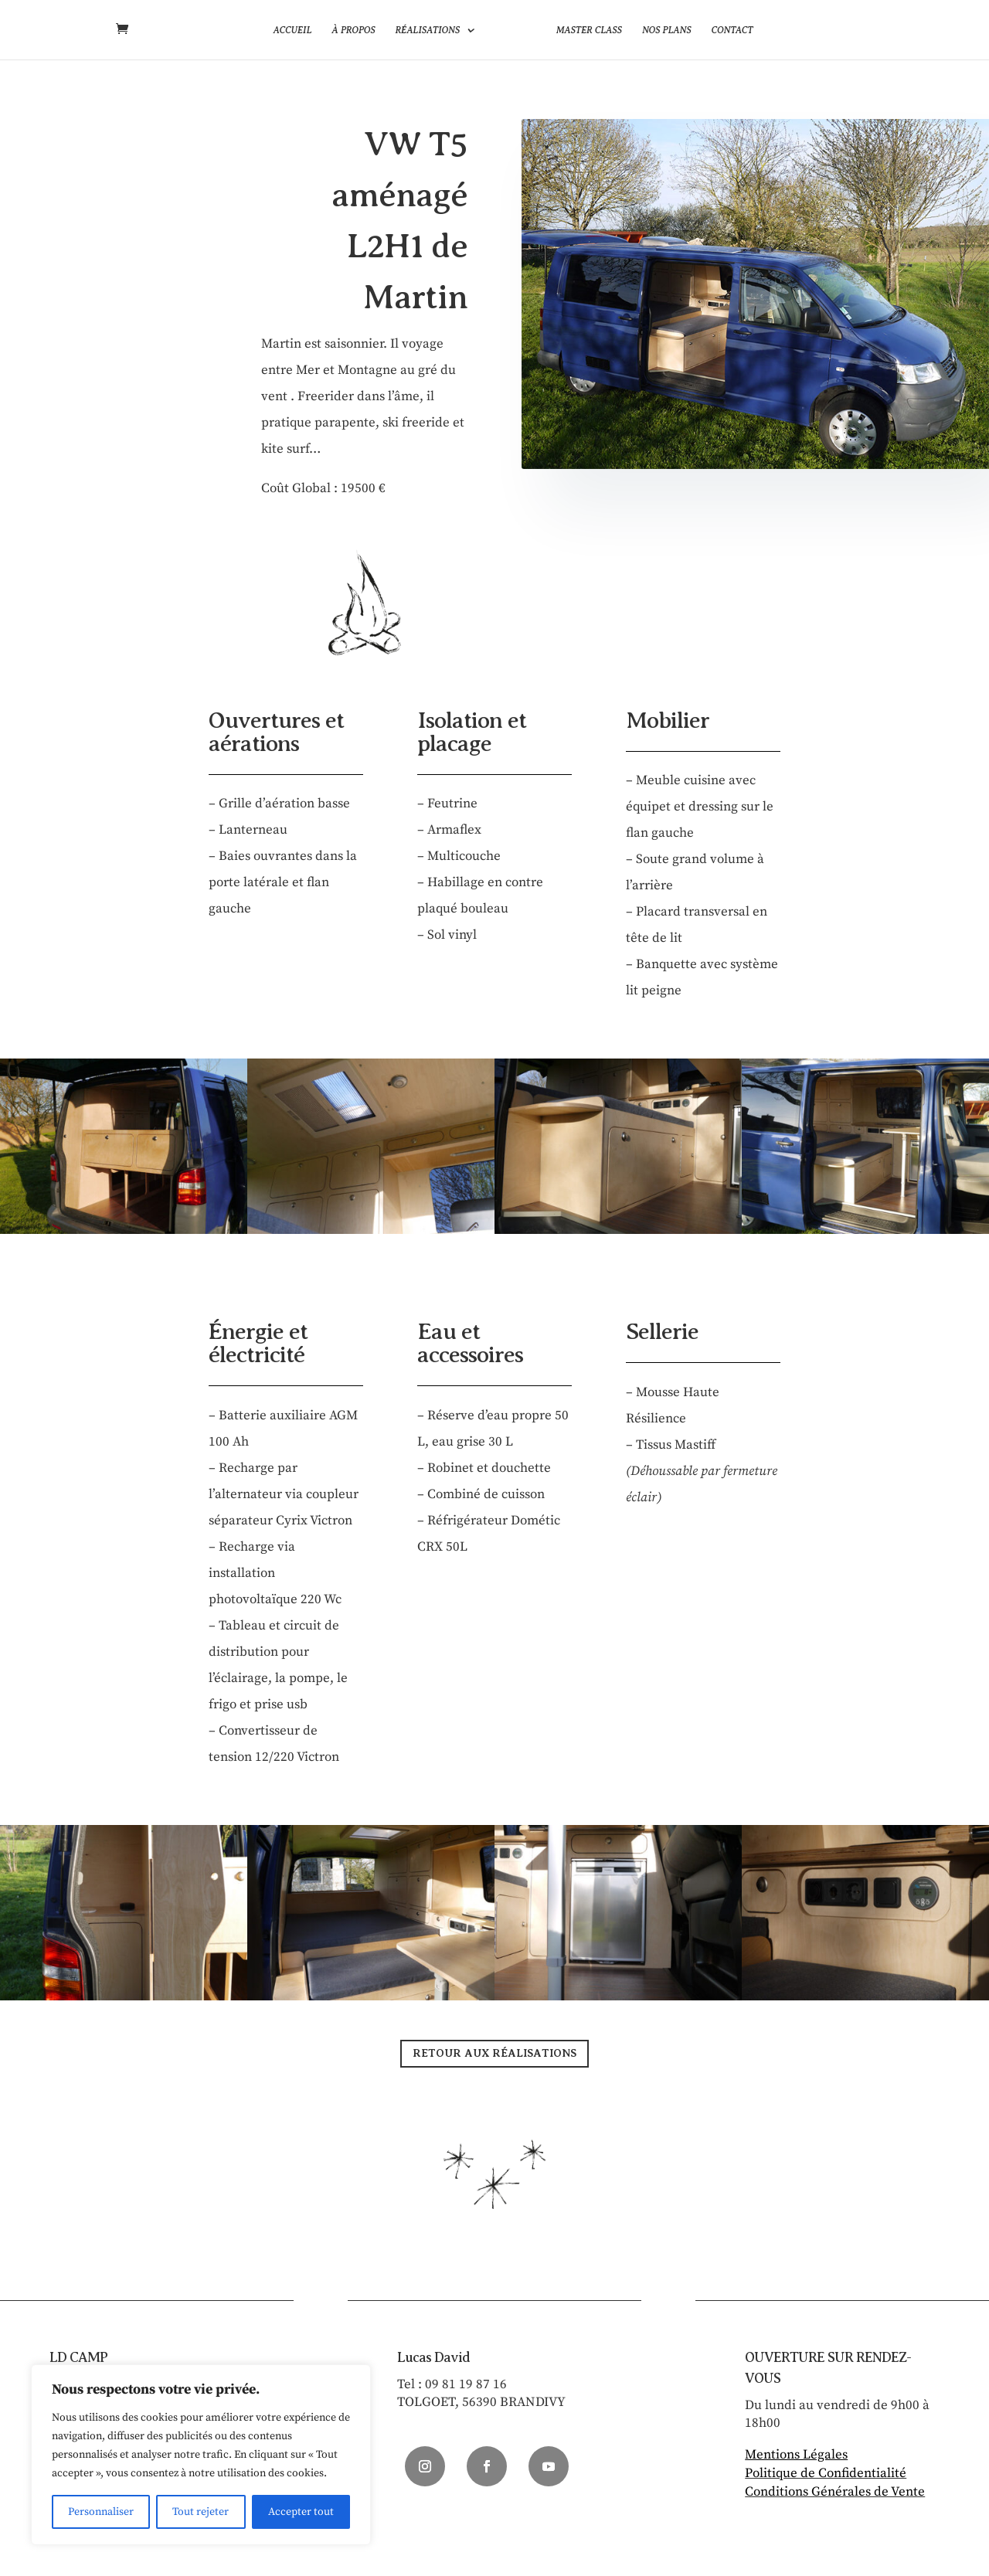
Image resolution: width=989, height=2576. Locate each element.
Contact (732, 30)
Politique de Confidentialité (825, 2473)
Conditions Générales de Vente (835, 2491)
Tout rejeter (200, 2512)
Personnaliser (101, 2512)
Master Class (589, 30)
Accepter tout (301, 2512)
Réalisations (427, 30)
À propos (353, 30)
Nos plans (667, 30)
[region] (201, 2454)
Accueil (292, 30)
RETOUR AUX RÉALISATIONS (494, 2053)
